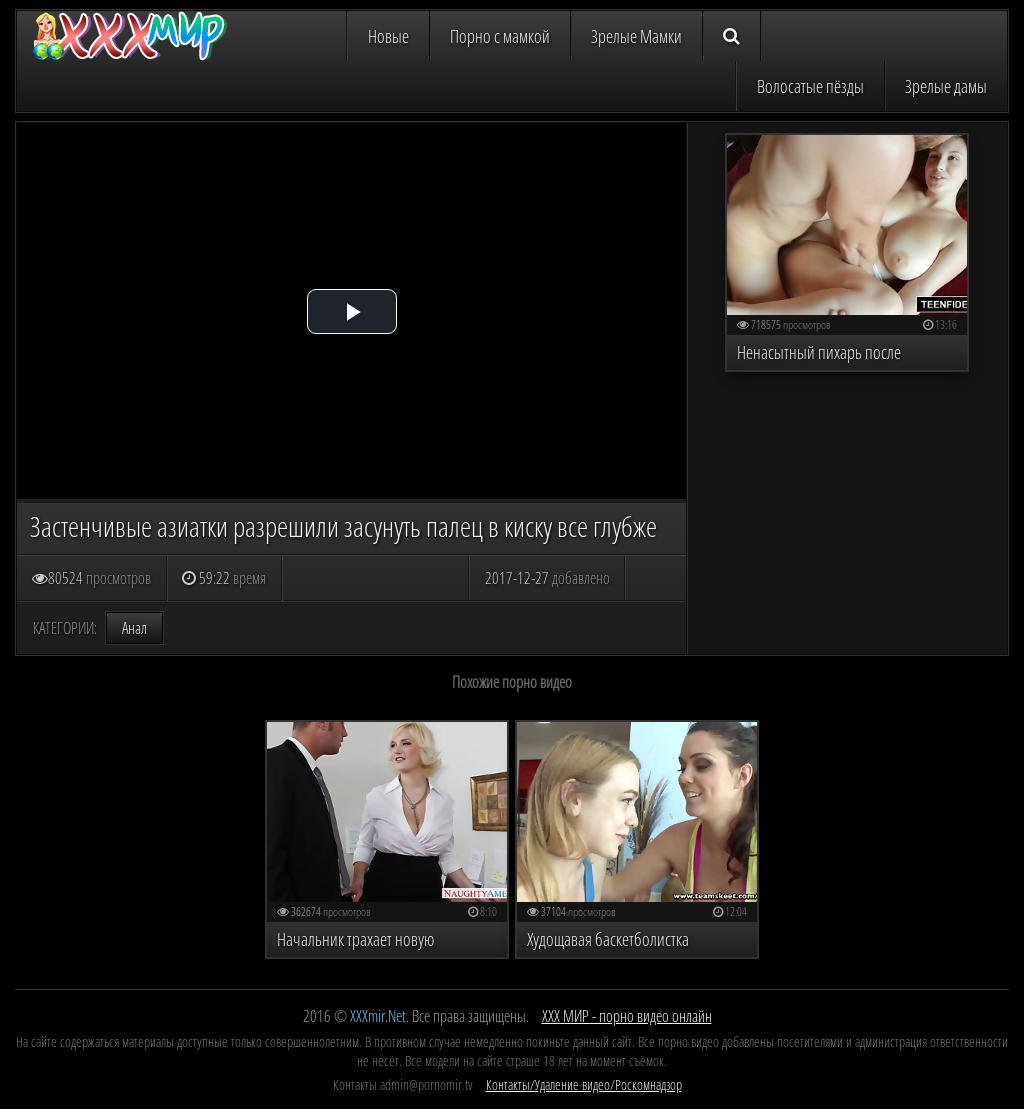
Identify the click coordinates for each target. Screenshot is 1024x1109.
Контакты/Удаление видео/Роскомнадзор (584, 1084)
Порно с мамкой (500, 36)
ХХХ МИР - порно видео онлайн (627, 1016)
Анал (134, 628)
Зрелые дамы (946, 86)
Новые (388, 36)
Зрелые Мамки (636, 36)
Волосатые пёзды (810, 86)
